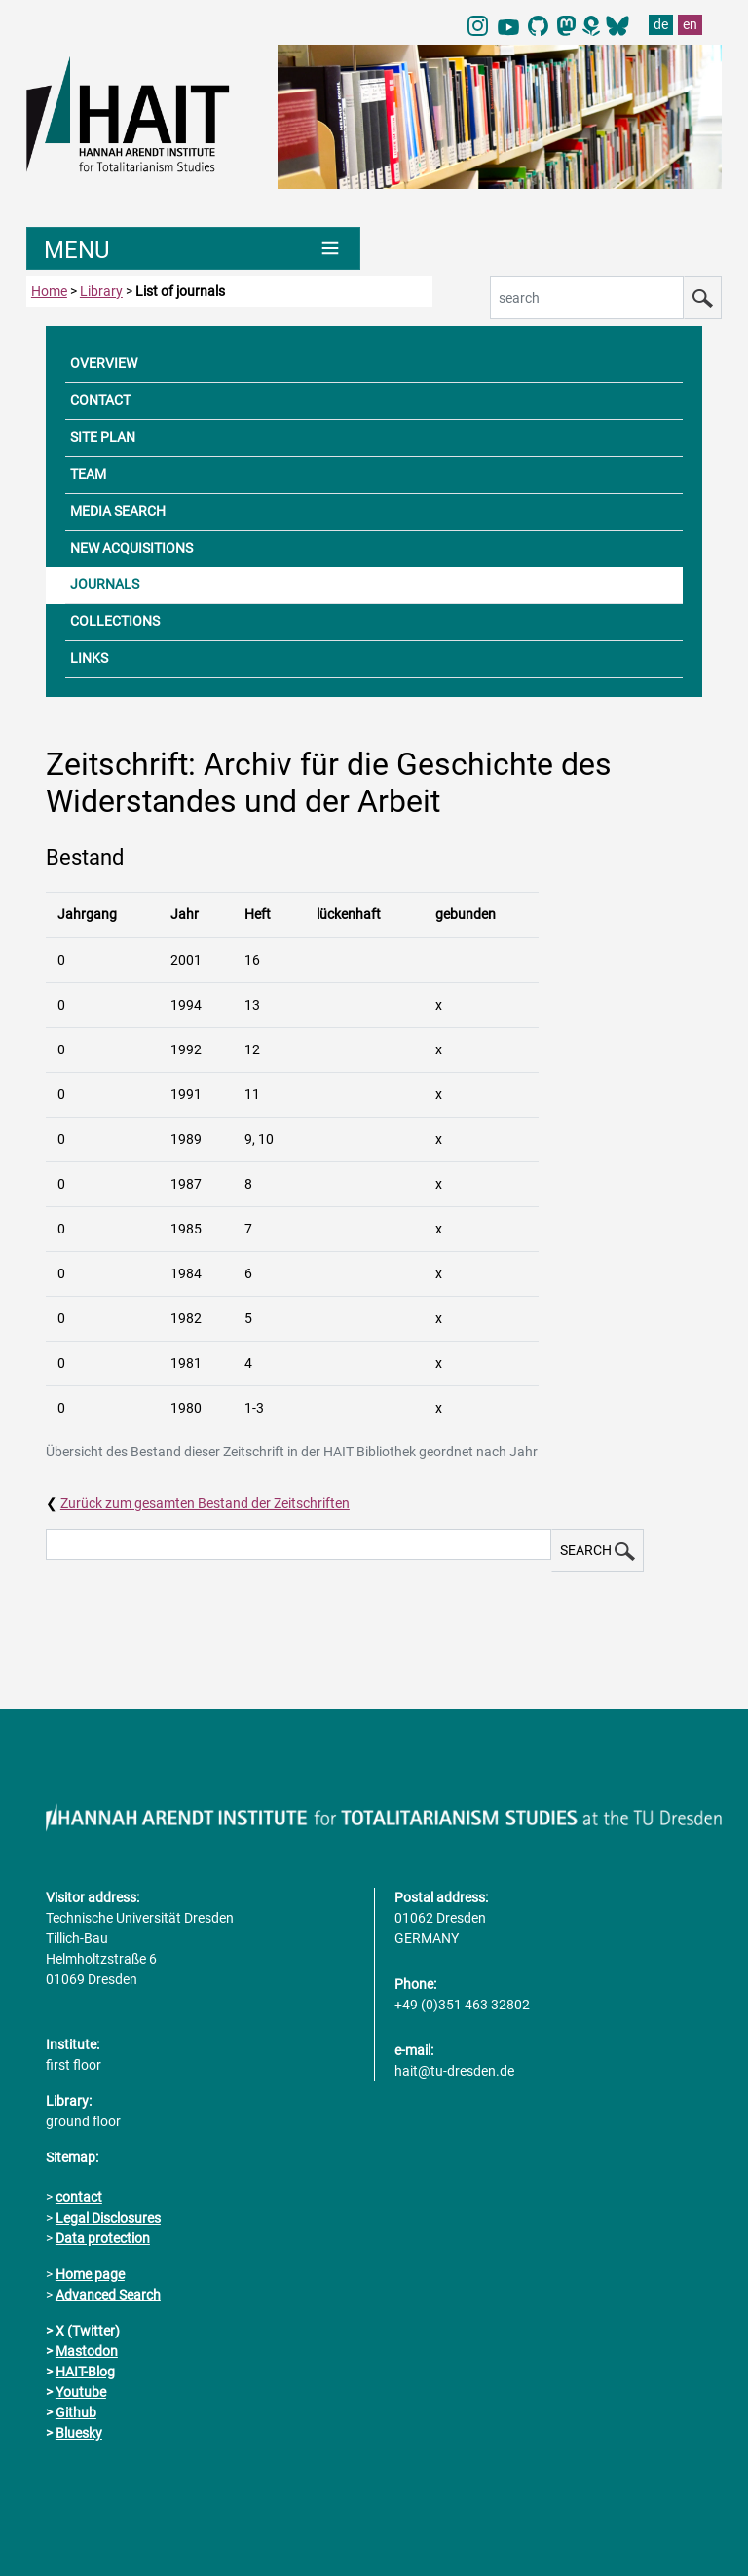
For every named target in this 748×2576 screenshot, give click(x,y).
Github (76, 2412)
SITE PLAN (102, 437)
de (661, 24)
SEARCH (597, 1551)
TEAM (88, 474)
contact (79, 2197)
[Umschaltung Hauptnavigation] (193, 248)
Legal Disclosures (108, 2218)
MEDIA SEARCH (118, 511)
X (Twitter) (88, 2330)
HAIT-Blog (85, 2371)
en (690, 24)
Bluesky (79, 2433)
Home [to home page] (49, 291)
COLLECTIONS (115, 621)
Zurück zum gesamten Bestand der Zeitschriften (205, 1503)
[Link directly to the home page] (142, 113)
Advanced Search (108, 2294)
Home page (90, 2274)
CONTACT (100, 400)
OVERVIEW (103, 363)
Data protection (103, 2238)
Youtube (81, 2392)
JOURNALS (104, 584)
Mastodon (87, 2351)
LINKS (89, 658)
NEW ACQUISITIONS (131, 548)
